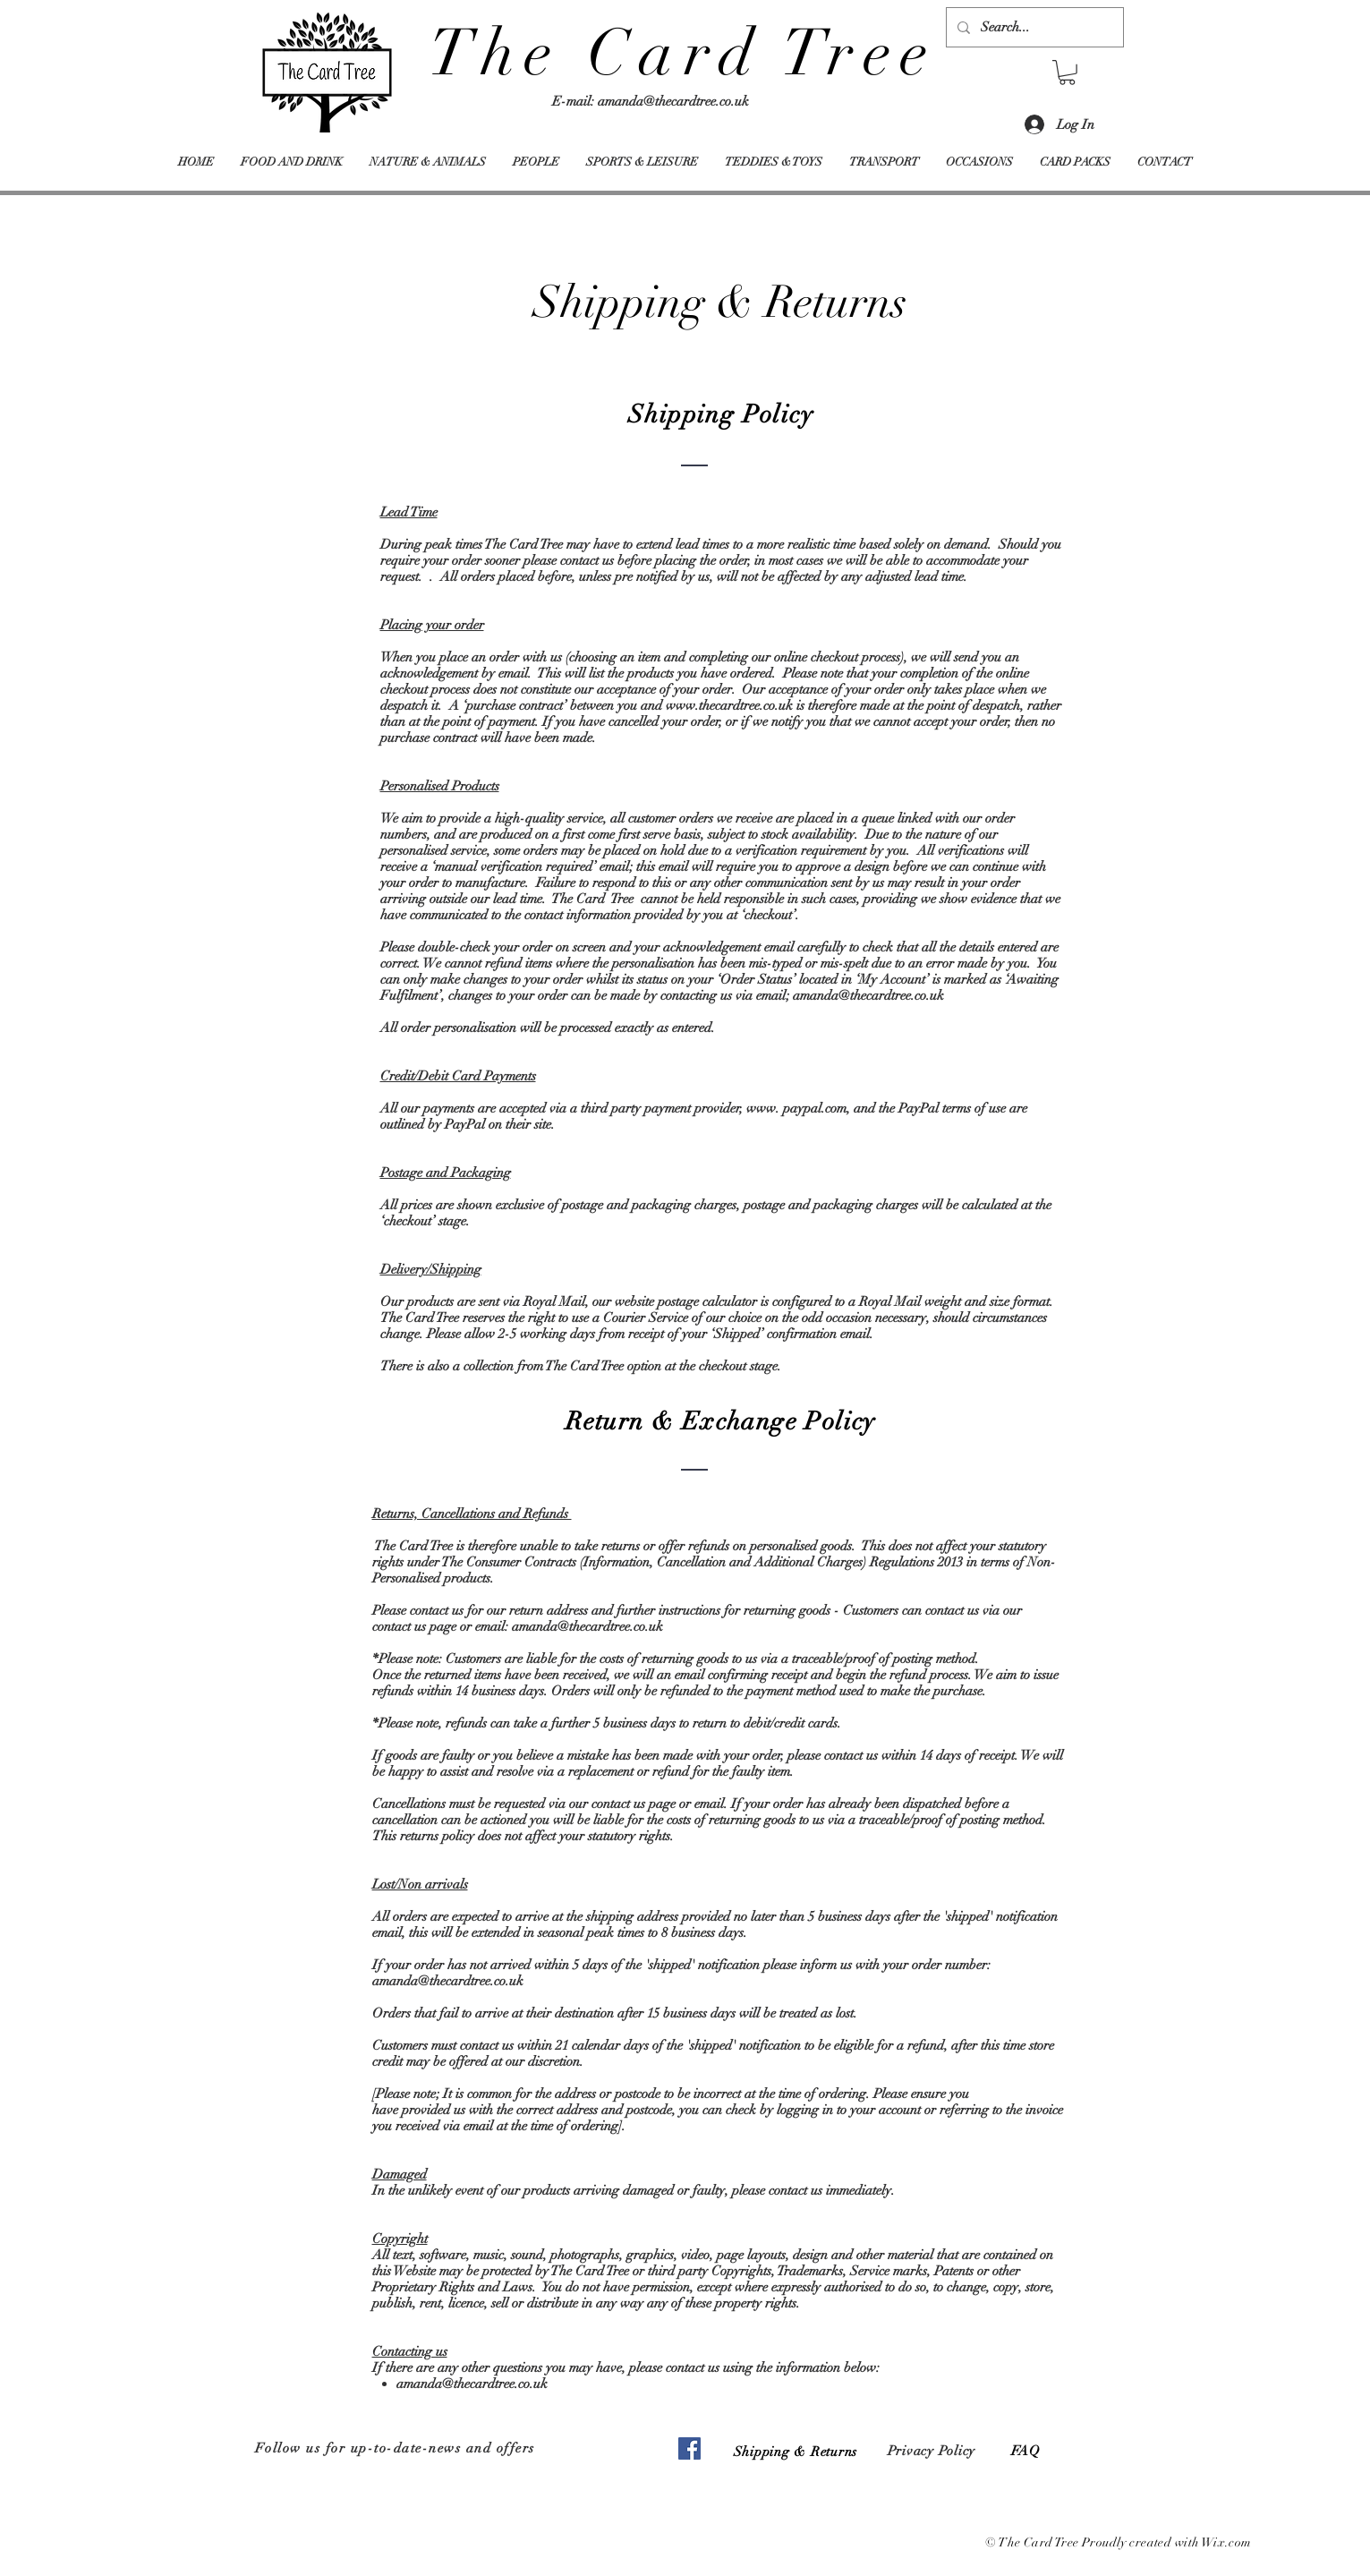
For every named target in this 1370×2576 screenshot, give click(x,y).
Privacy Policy (932, 2451)
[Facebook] (689, 2448)
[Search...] (1033, 27)
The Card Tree (683, 53)
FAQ (1026, 2451)
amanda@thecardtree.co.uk (673, 101)
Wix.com (1227, 2542)
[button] (1067, 72)
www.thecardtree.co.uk (729, 705)
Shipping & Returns (796, 2452)
